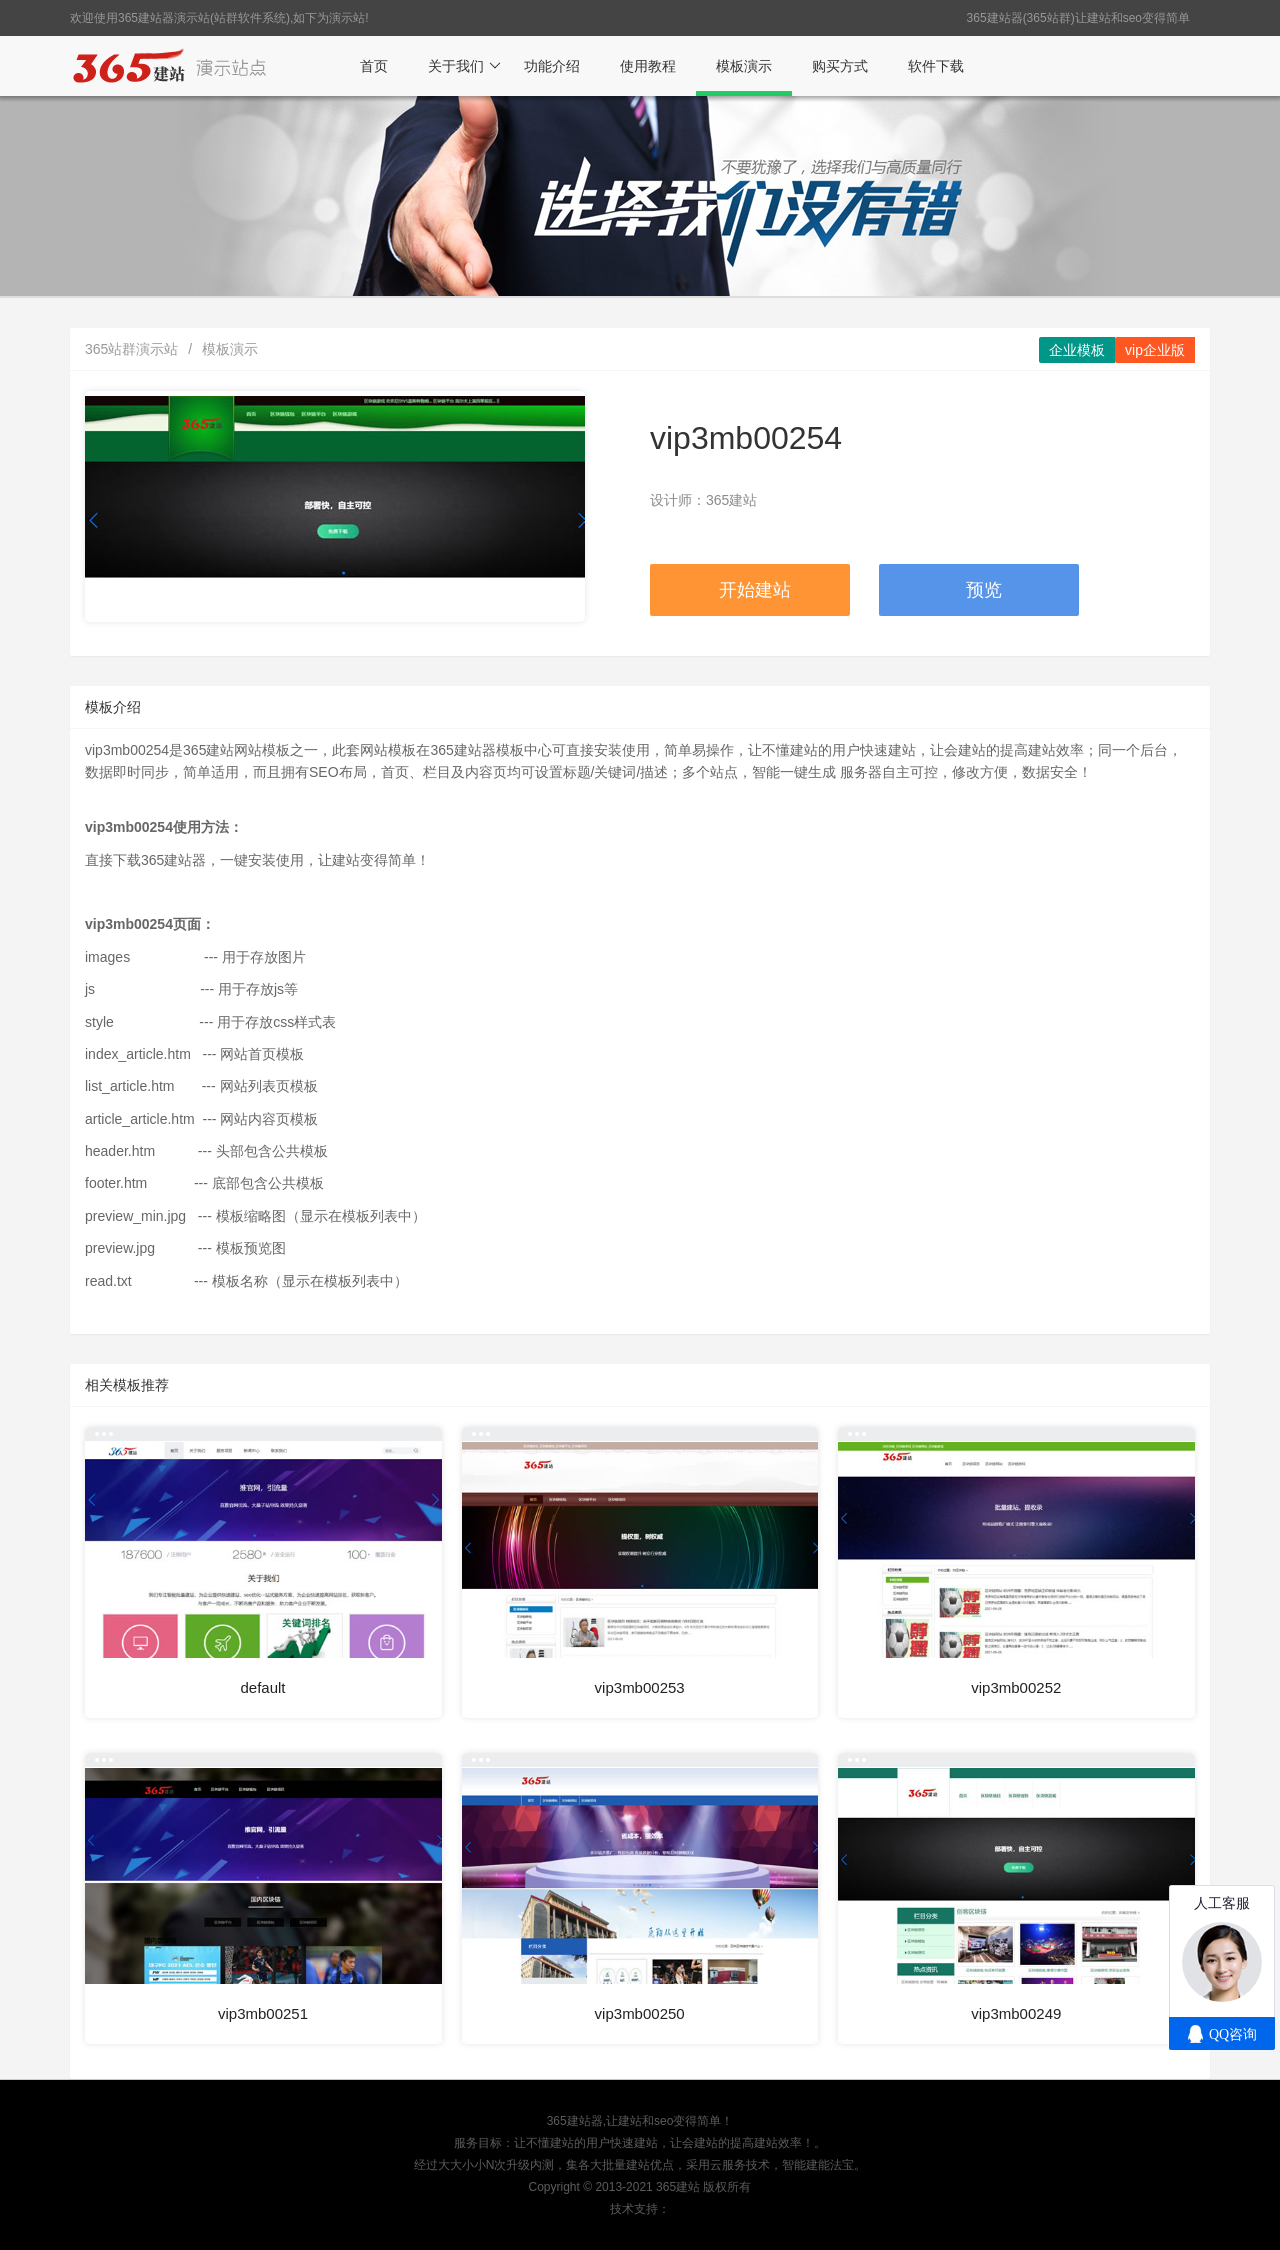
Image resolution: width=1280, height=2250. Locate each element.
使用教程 (648, 66)
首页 (374, 66)
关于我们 (464, 66)
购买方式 (840, 66)
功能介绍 (552, 66)
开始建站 (755, 590)
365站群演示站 (131, 349)
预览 (984, 590)
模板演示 (744, 66)
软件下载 (936, 66)
